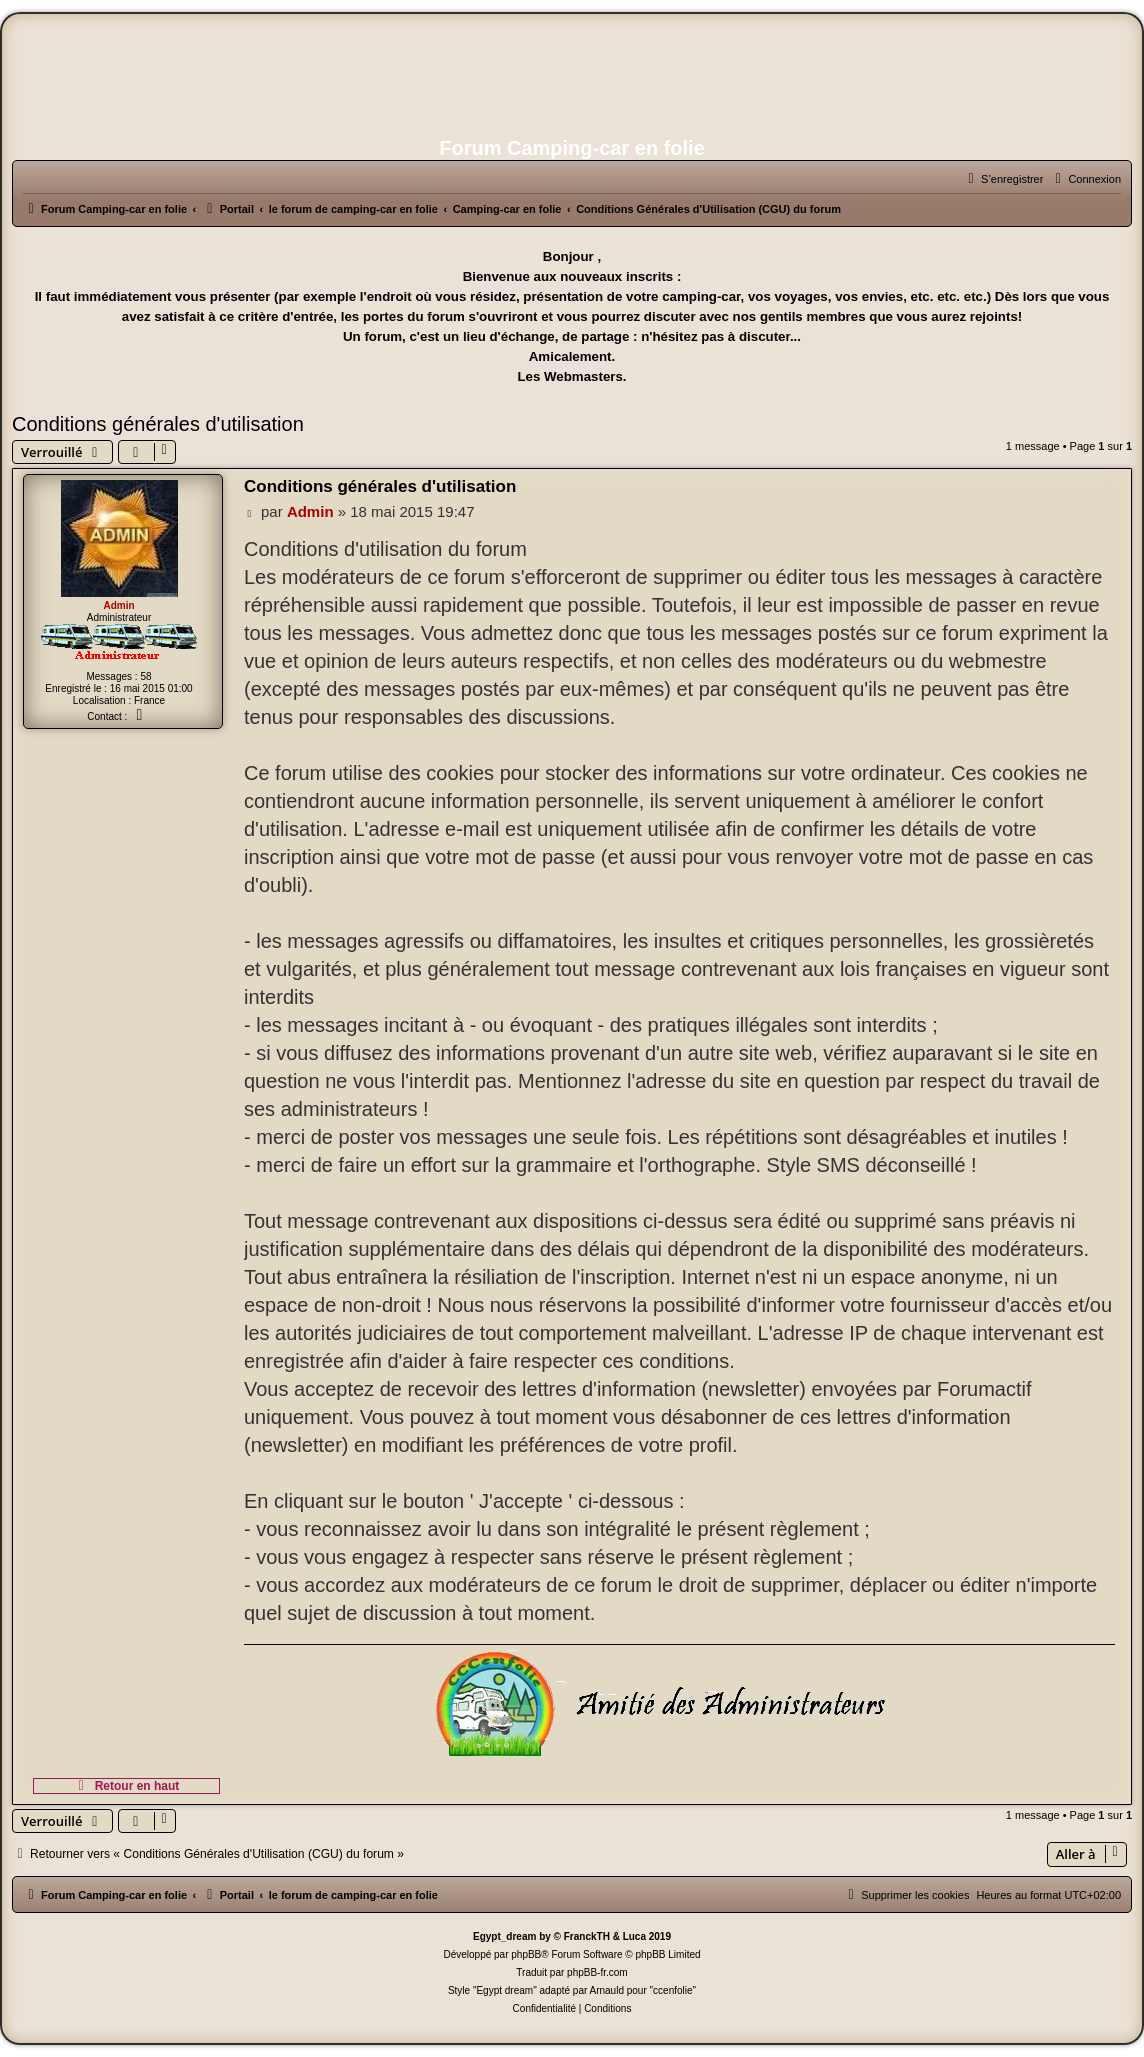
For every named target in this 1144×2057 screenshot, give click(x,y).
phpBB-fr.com (597, 1972)
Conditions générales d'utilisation (158, 424)
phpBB (526, 1954)
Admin (118, 605)
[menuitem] (1085, 179)
